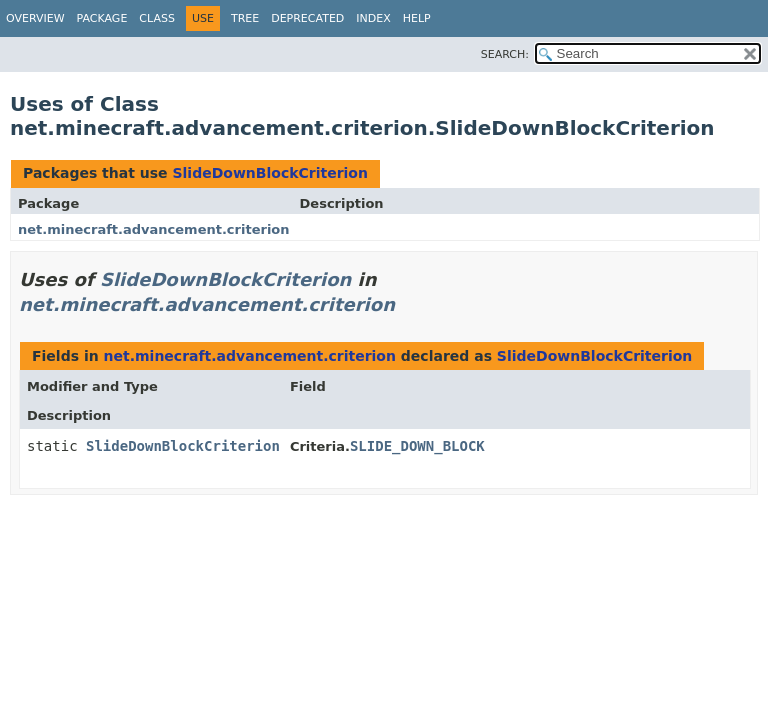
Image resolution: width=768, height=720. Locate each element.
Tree (245, 18)
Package (102, 18)
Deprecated (307, 18)
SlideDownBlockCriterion (270, 173)
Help (417, 18)
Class (157, 18)
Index (373, 18)
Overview (35, 18)
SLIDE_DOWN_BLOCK (417, 446)
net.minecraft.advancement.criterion (154, 229)
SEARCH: (505, 54)
